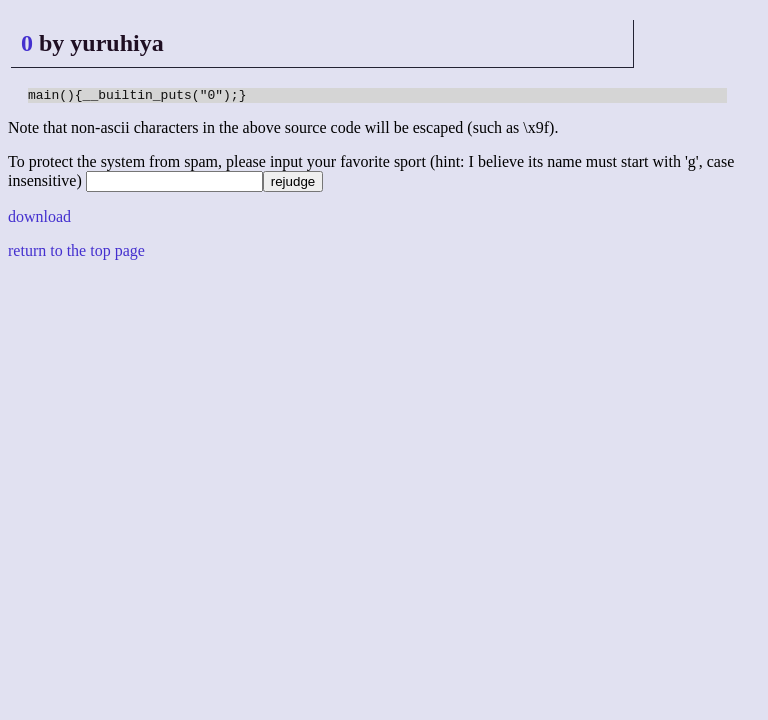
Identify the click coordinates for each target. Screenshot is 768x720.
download (39, 219)
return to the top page (76, 253)
